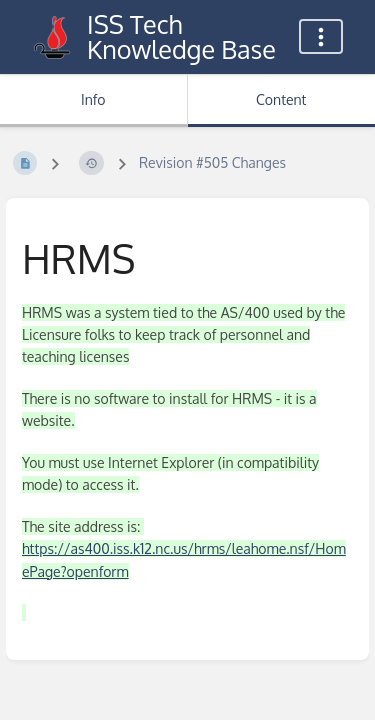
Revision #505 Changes (212, 162)
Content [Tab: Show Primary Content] (281, 99)
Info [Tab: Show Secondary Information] (93, 99)
